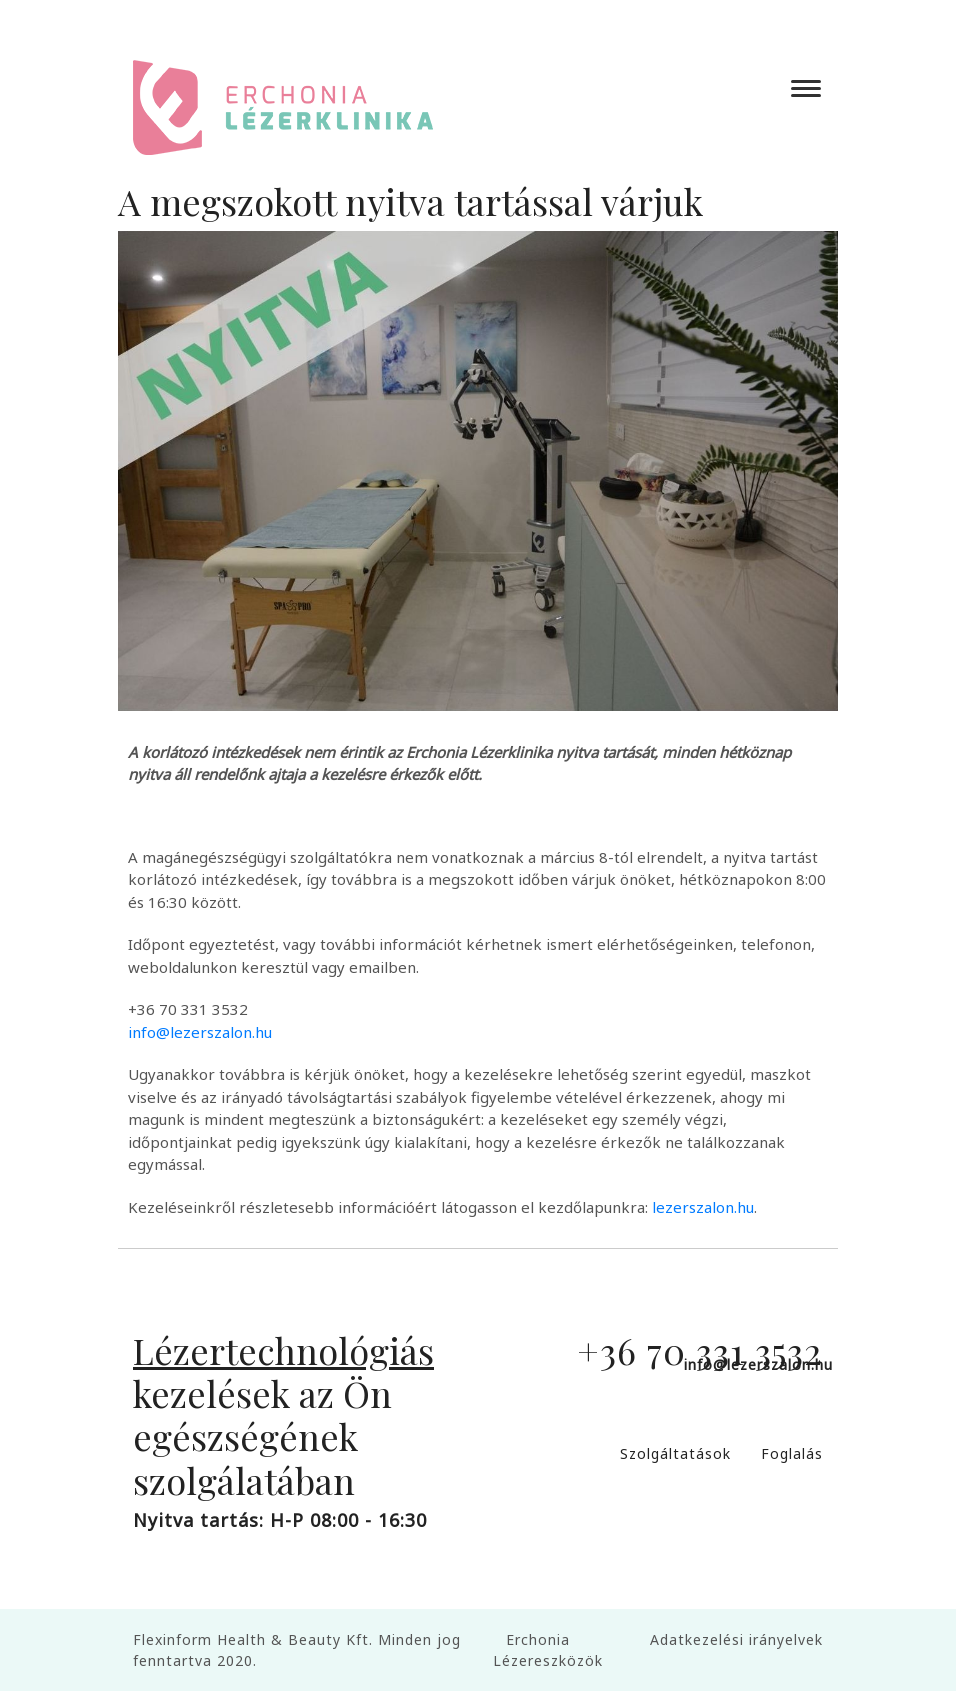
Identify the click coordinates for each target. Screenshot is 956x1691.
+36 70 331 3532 (700, 1350)
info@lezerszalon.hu (200, 1032)
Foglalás (792, 1453)
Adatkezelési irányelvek (736, 1639)
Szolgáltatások (675, 1453)
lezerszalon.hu (703, 1207)
